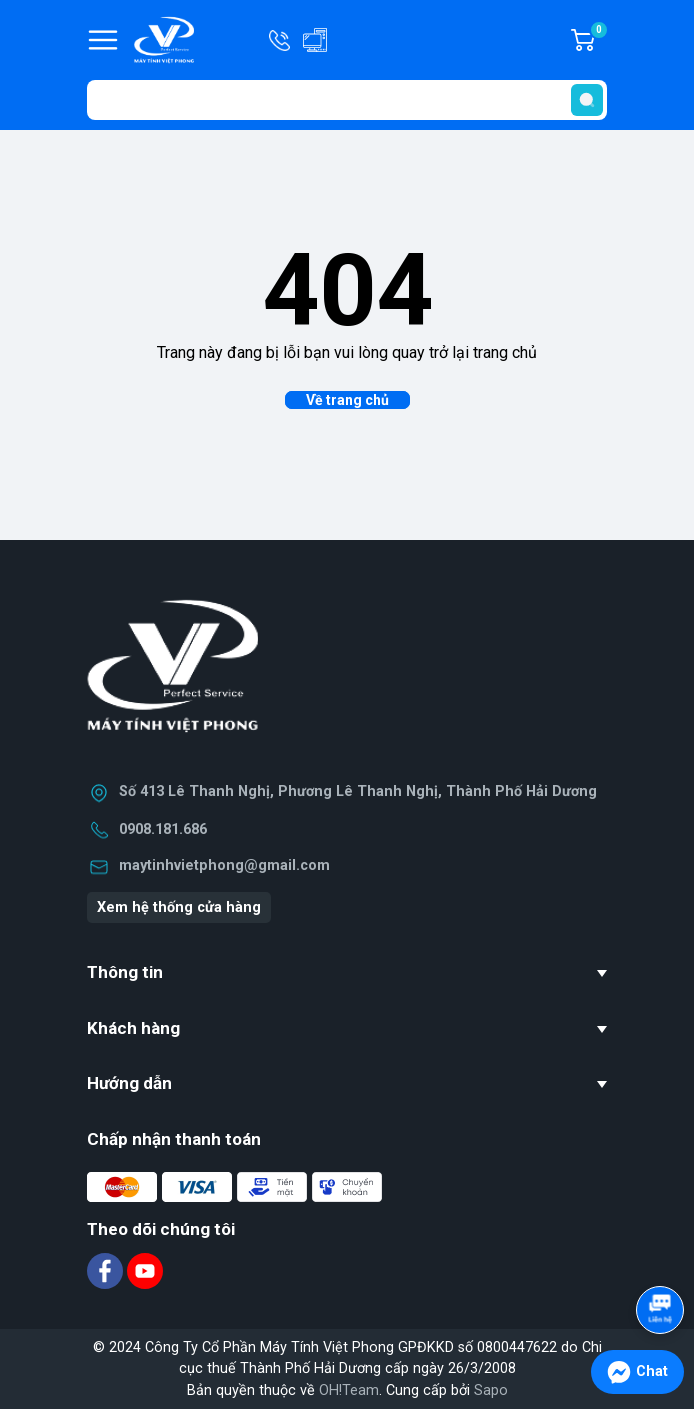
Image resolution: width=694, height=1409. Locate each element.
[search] (587, 100)
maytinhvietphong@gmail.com (224, 865)
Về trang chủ (347, 400)
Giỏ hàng (598, 40)
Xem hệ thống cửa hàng (179, 907)
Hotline (281, 40)
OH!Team (349, 1390)
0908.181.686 (163, 829)
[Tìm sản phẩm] (347, 100)
